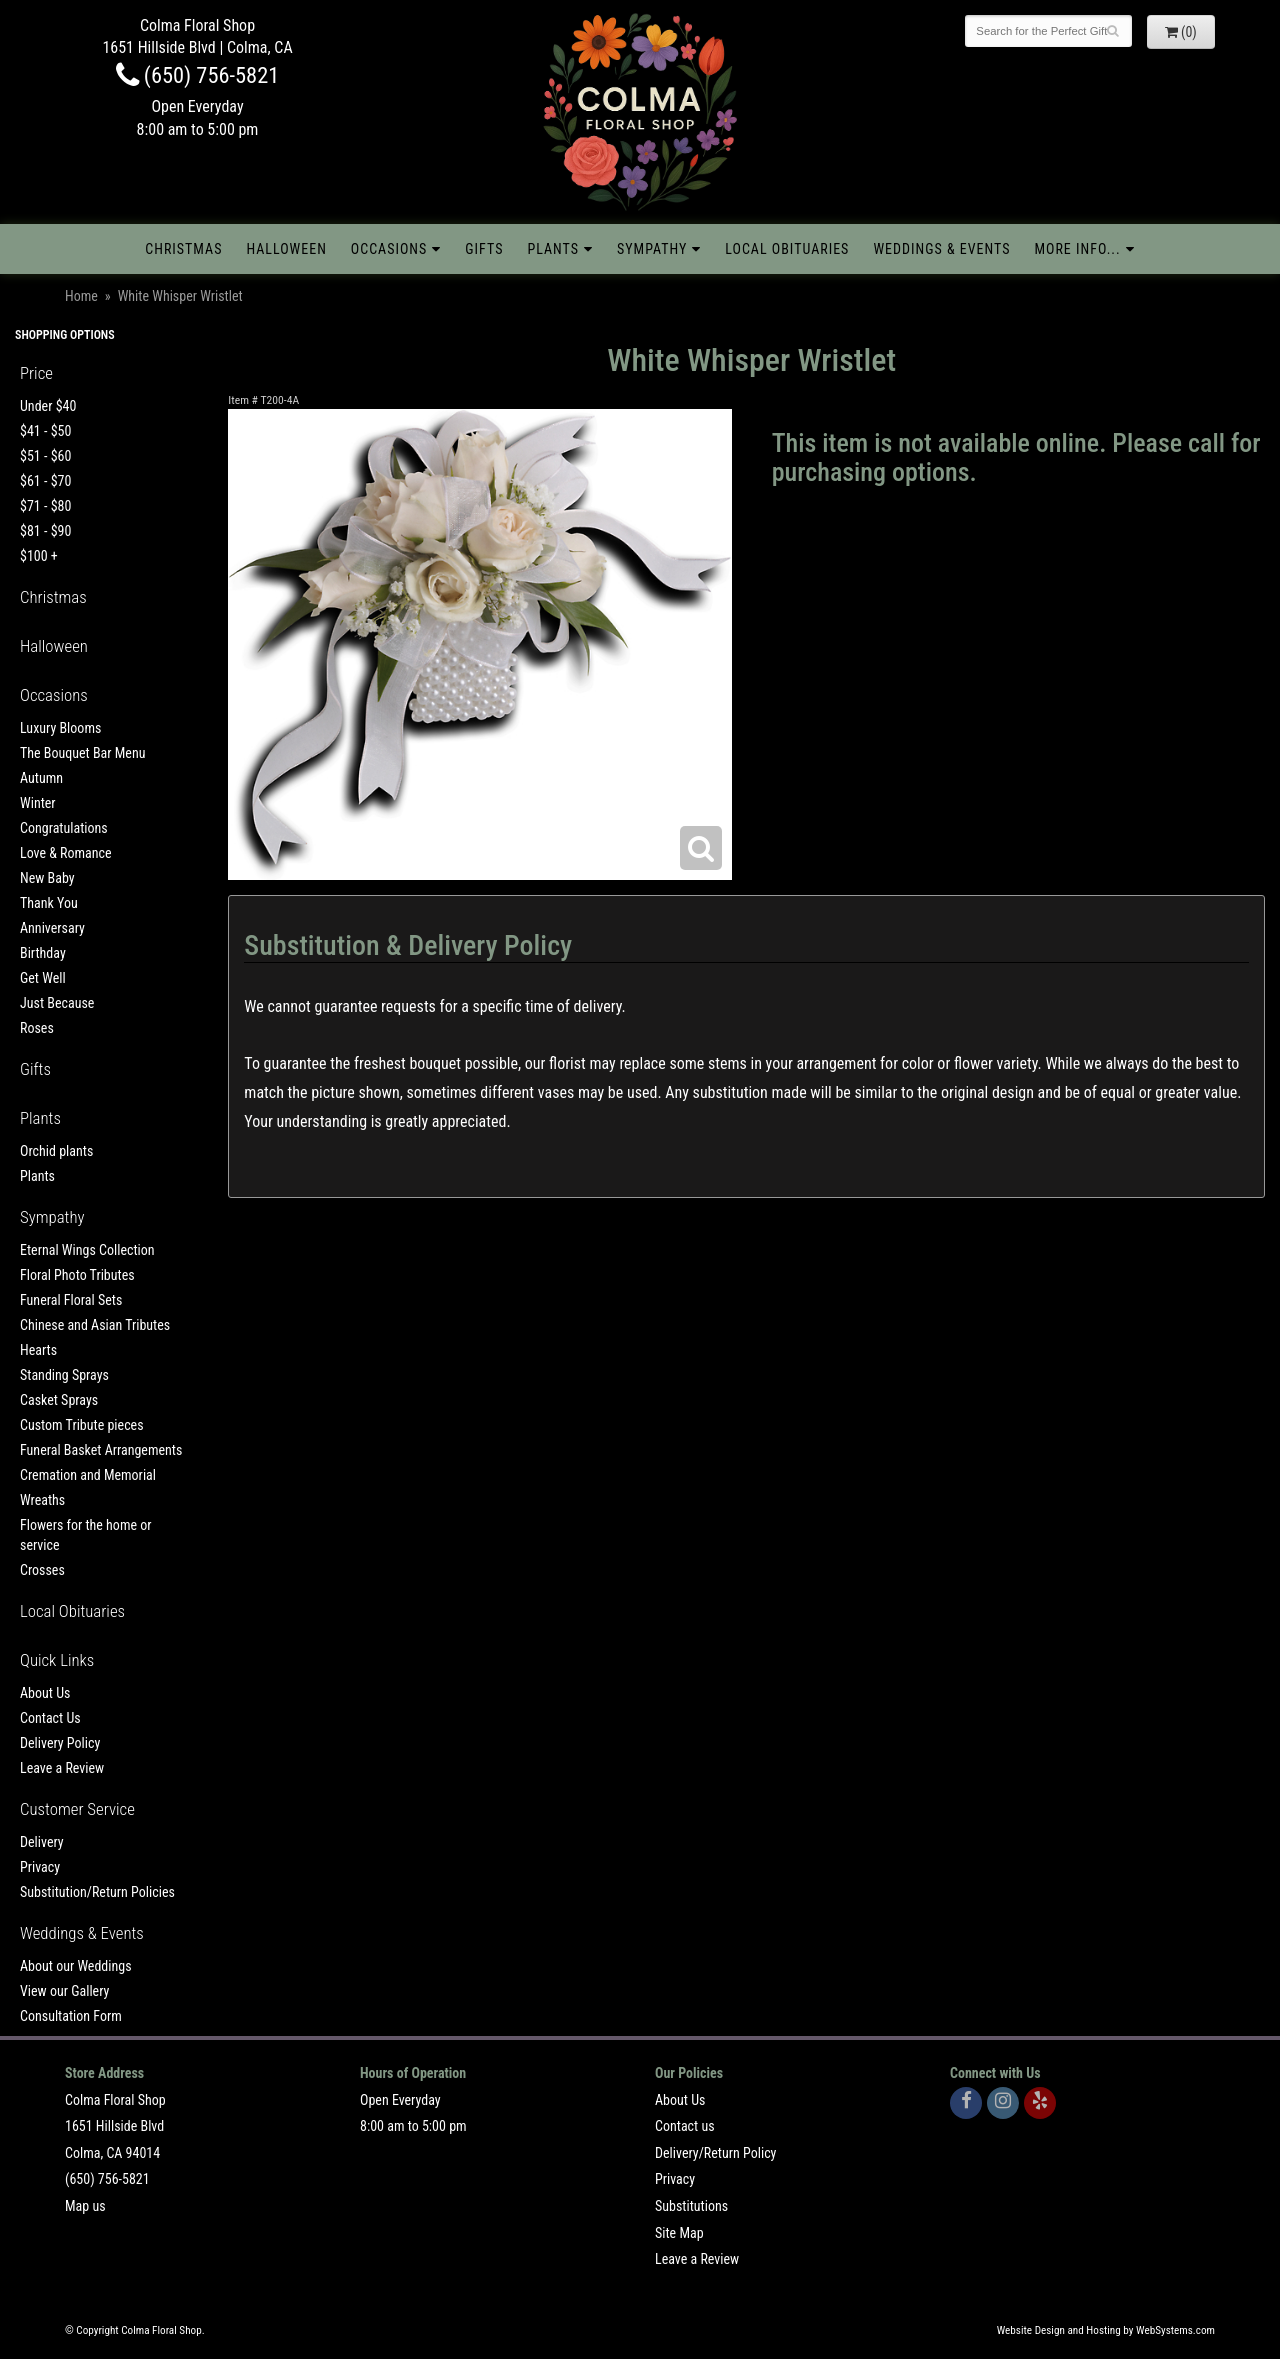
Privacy (40, 1867)
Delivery (42, 1842)
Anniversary (52, 928)
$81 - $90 (45, 531)
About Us (45, 1693)
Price (36, 373)
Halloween (286, 249)
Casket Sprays (59, 1400)
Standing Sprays (64, 1375)
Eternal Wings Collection (87, 1250)
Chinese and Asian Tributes (95, 1325)
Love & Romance (66, 853)
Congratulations (64, 828)
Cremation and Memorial (88, 1475)
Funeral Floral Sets (71, 1300)
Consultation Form (71, 2016)
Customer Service (77, 1809)
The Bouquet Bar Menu (82, 753)
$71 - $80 (45, 506)
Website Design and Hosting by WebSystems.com (1106, 2330)
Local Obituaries (787, 249)
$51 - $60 (45, 456)
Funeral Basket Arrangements (101, 1450)
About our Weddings (76, 1966)
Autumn (41, 778)
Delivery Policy (60, 1743)
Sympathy (652, 249)
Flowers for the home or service (86, 1535)
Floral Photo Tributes (77, 1275)
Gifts (484, 249)
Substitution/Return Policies (97, 1892)
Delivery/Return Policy (715, 2153)
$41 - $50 (45, 431)
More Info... (1077, 249)
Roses (37, 1028)
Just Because (57, 1003)
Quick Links (57, 1660)
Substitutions (691, 2206)
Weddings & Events (941, 249)
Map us (85, 2206)
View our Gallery (64, 1991)
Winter (38, 803)
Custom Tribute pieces (82, 1425)
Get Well (43, 978)
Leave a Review (62, 1768)
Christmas (183, 249)
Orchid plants (56, 1151)
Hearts (38, 1350)
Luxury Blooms (60, 728)
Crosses (42, 1570)
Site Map (679, 2233)
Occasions (389, 249)
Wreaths (42, 1500)
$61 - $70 (45, 481)
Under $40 (48, 406)
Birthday (43, 953)
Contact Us (50, 1718)
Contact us (685, 2126)
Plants (553, 249)
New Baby (47, 878)
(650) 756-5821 (198, 75)
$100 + (39, 556)
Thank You (49, 903)
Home (81, 296)
